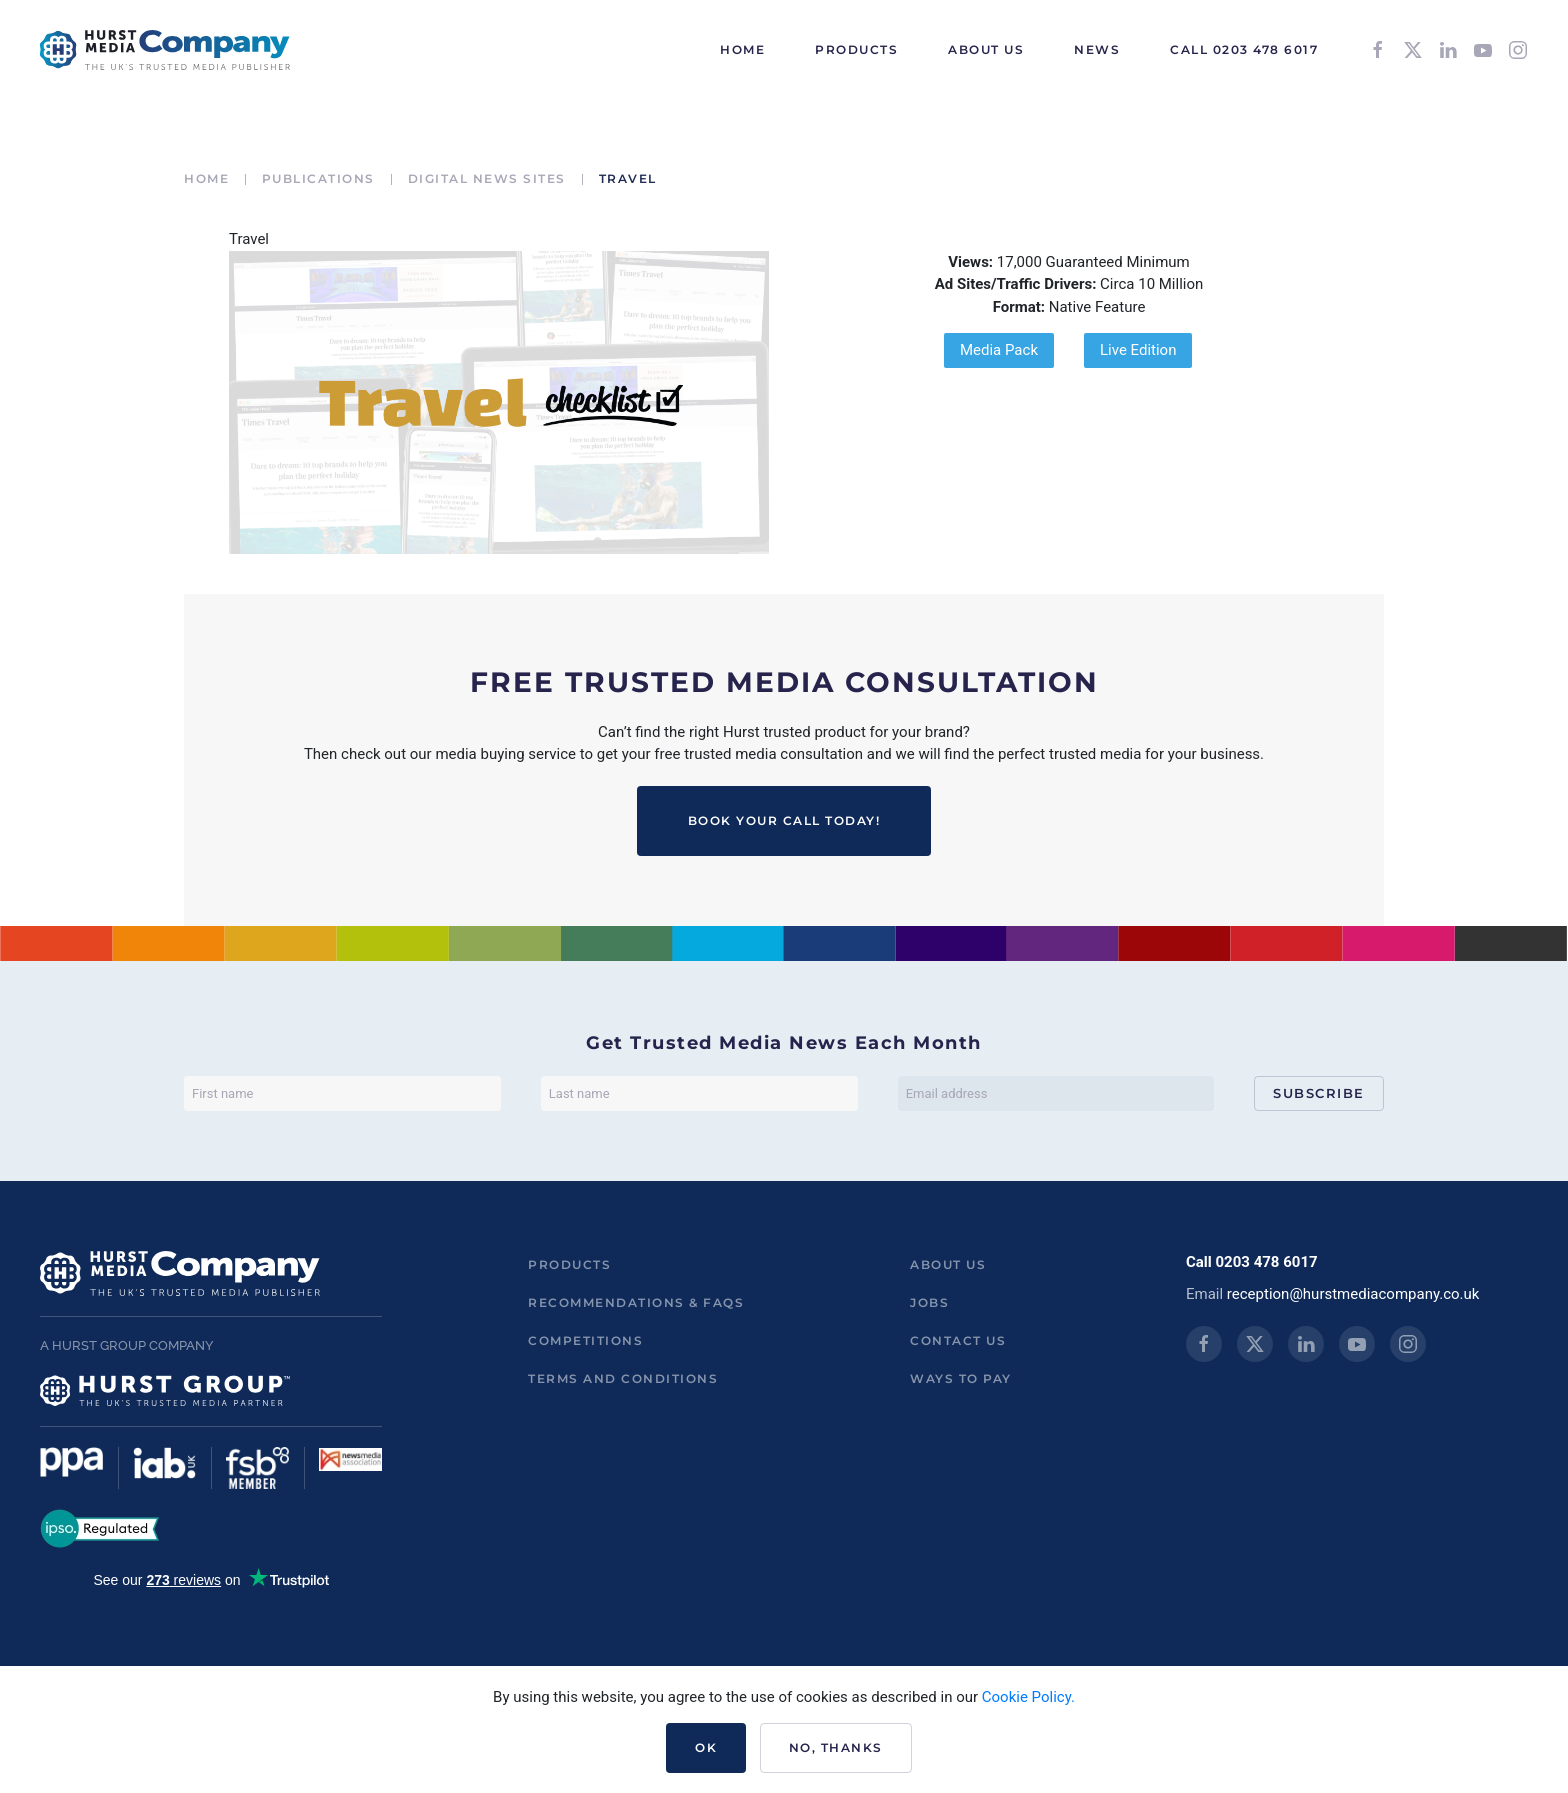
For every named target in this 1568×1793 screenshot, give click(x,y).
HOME (742, 49)
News (1097, 49)
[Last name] (699, 1093)
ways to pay (961, 1378)
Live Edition (1138, 350)
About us (948, 1264)
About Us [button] (986, 49)
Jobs (929, 1302)
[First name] (342, 1093)
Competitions (585, 1340)
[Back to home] (165, 50)
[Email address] (1056, 1093)
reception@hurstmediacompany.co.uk (1353, 1294)
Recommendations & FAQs (636, 1302)
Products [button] (856, 49)
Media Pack (999, 350)
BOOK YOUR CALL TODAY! (784, 820)
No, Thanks (836, 1747)
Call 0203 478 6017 (1244, 49)
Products (569, 1264)
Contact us (958, 1340)
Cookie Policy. (1028, 1697)
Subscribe (1319, 1093)
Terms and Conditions (623, 1378)
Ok (706, 1747)
